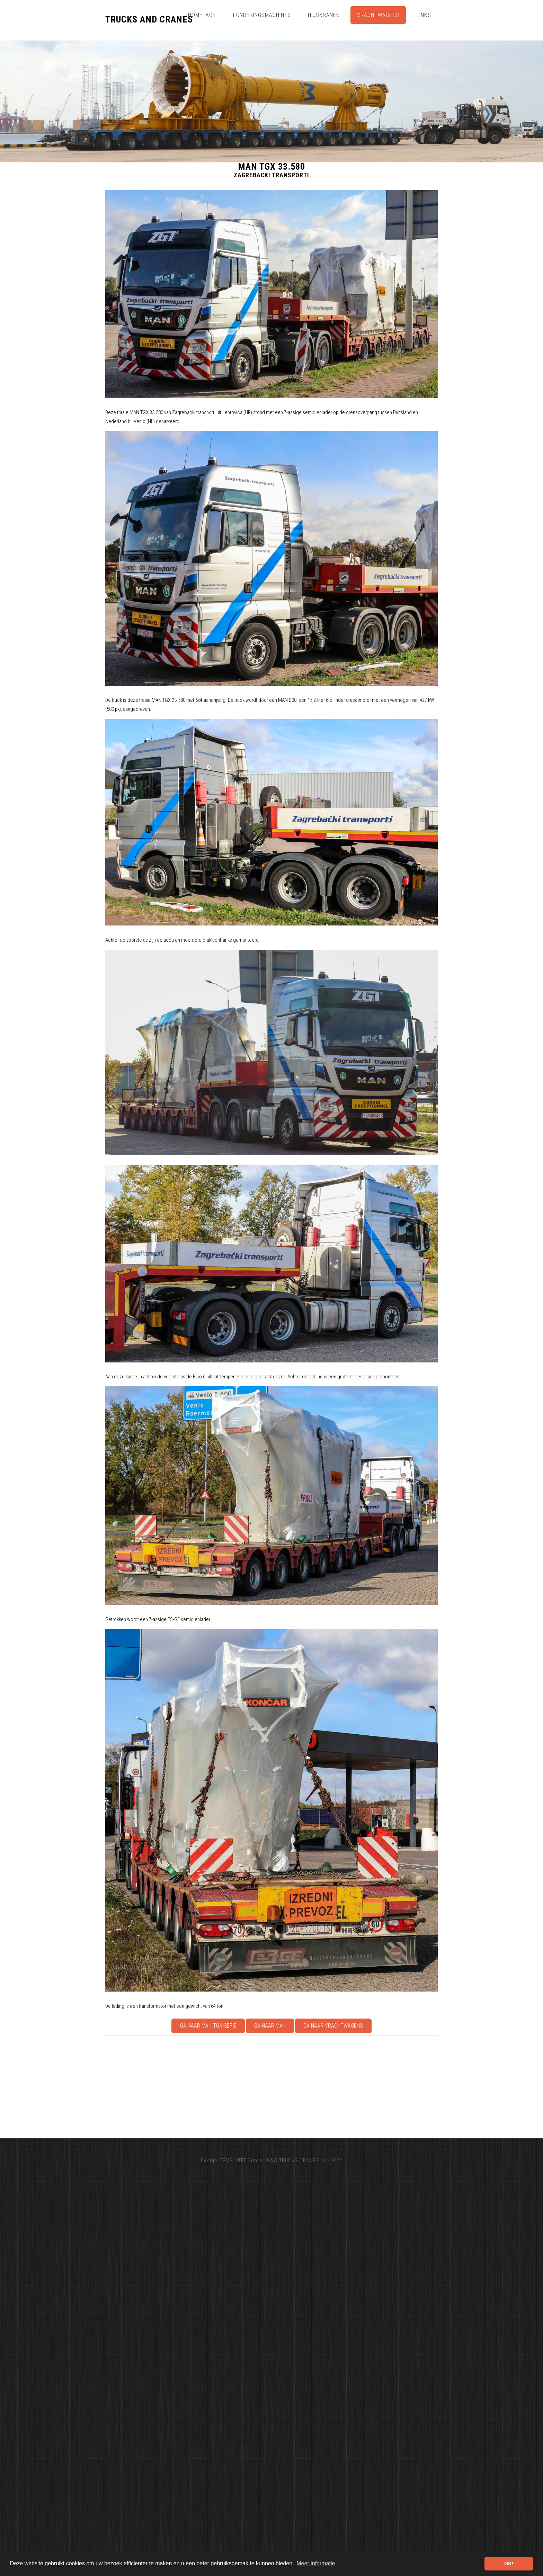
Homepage (202, 15)
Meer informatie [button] (315, 2563)
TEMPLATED (233, 2160)
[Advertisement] (313, 2086)
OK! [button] (508, 2563)
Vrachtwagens (378, 15)
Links (424, 15)
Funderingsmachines (262, 15)
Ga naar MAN (270, 2025)
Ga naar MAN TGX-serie (208, 2025)
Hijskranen (324, 15)
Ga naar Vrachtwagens (333, 2025)
